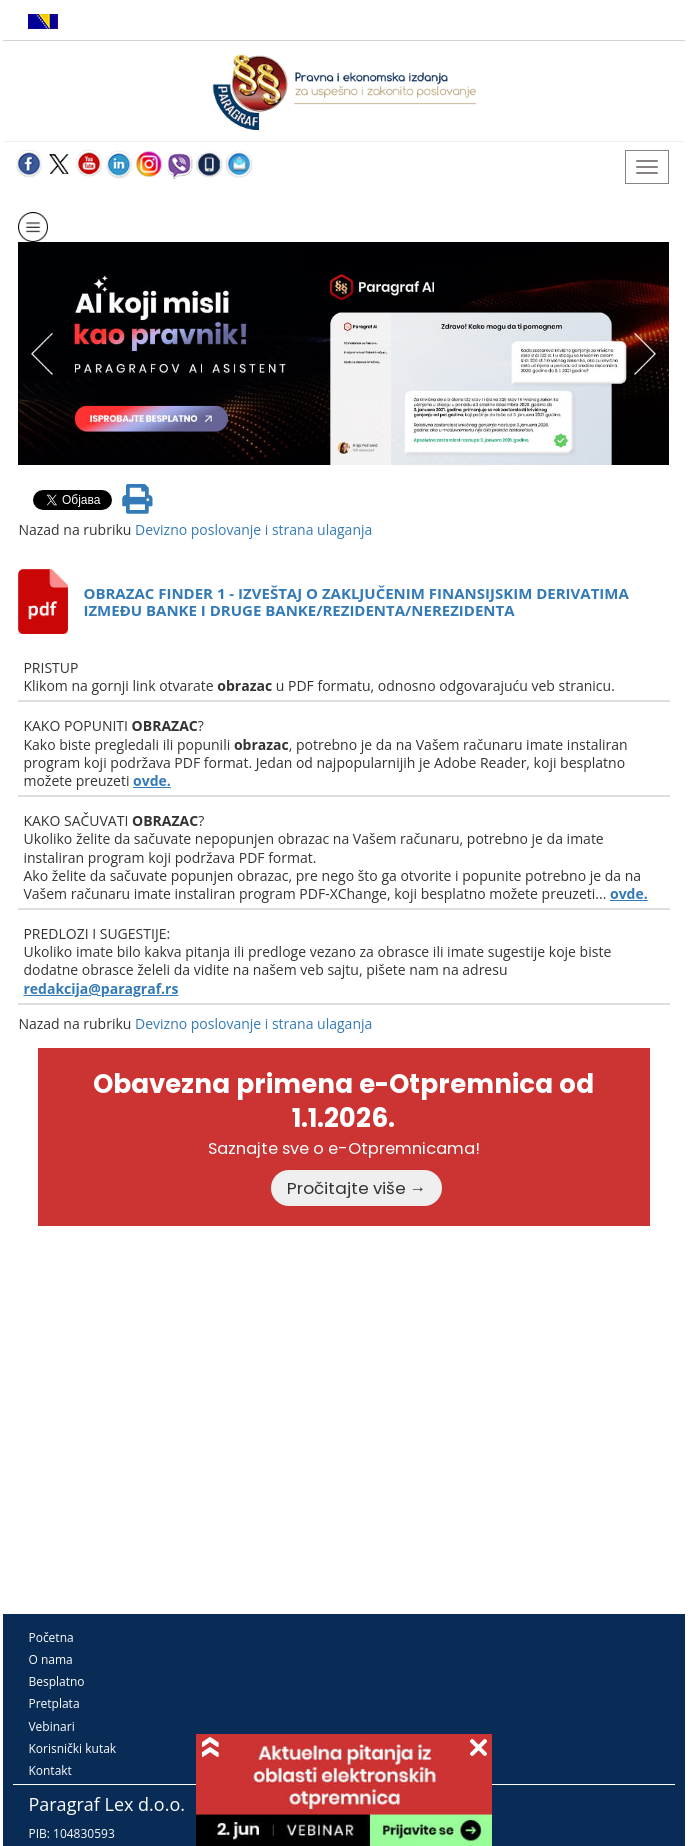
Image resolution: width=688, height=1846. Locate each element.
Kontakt (49, 1770)
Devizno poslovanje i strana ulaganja (253, 529)
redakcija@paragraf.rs (100, 988)
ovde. (152, 780)
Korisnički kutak (72, 1748)
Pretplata (53, 1703)
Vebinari (51, 1726)
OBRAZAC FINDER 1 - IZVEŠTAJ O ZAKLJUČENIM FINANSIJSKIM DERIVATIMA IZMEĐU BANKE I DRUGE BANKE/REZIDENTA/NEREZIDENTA (355, 601)
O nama (50, 1659)
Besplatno (56, 1681)
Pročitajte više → (357, 1188)
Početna (50, 1637)
